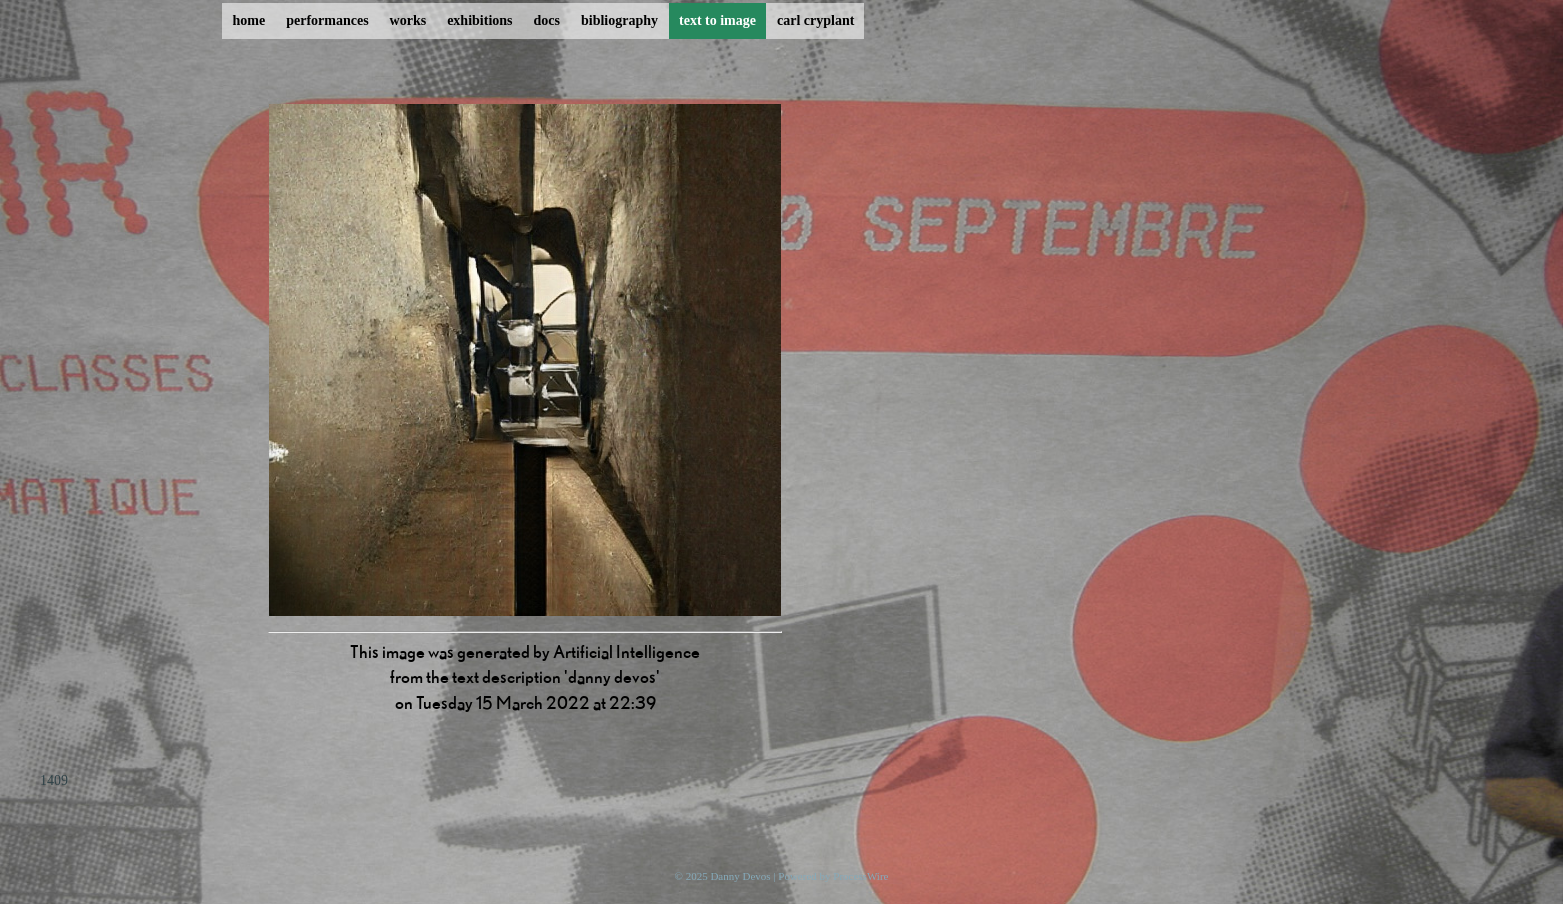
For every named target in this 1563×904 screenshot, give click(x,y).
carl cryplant (815, 20)
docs (547, 20)
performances (327, 20)
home (249, 20)
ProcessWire (860, 876)
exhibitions (479, 20)
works (408, 20)
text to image (717, 20)
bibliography (619, 20)
